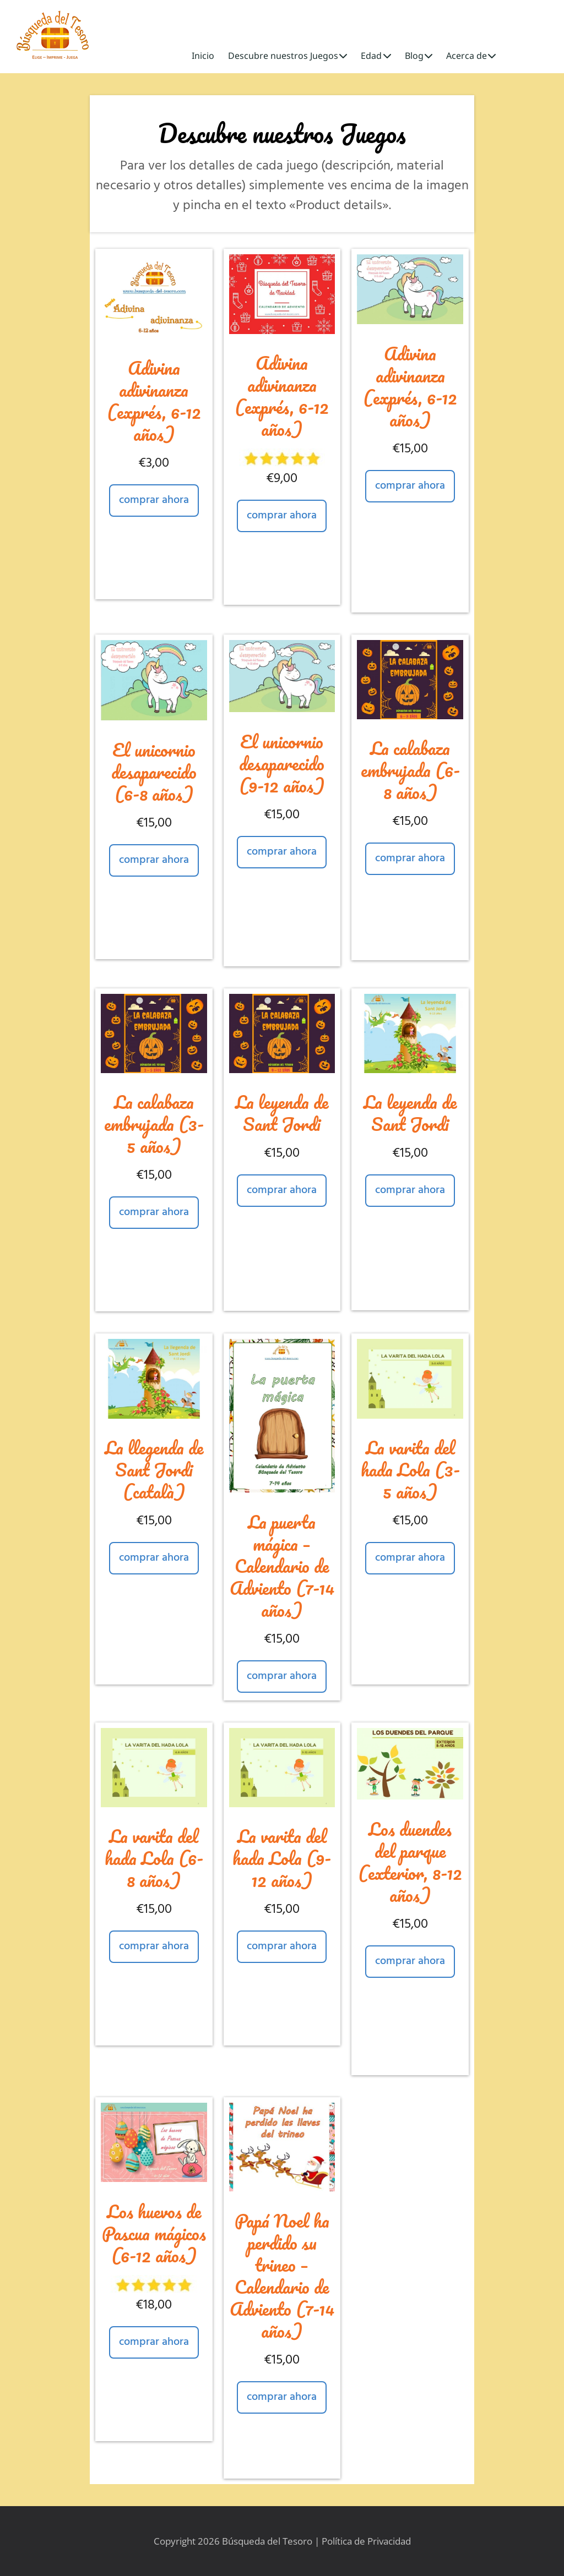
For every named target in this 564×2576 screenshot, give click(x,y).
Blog (418, 56)
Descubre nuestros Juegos (287, 56)
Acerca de (471, 56)
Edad (376, 56)
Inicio (203, 56)
